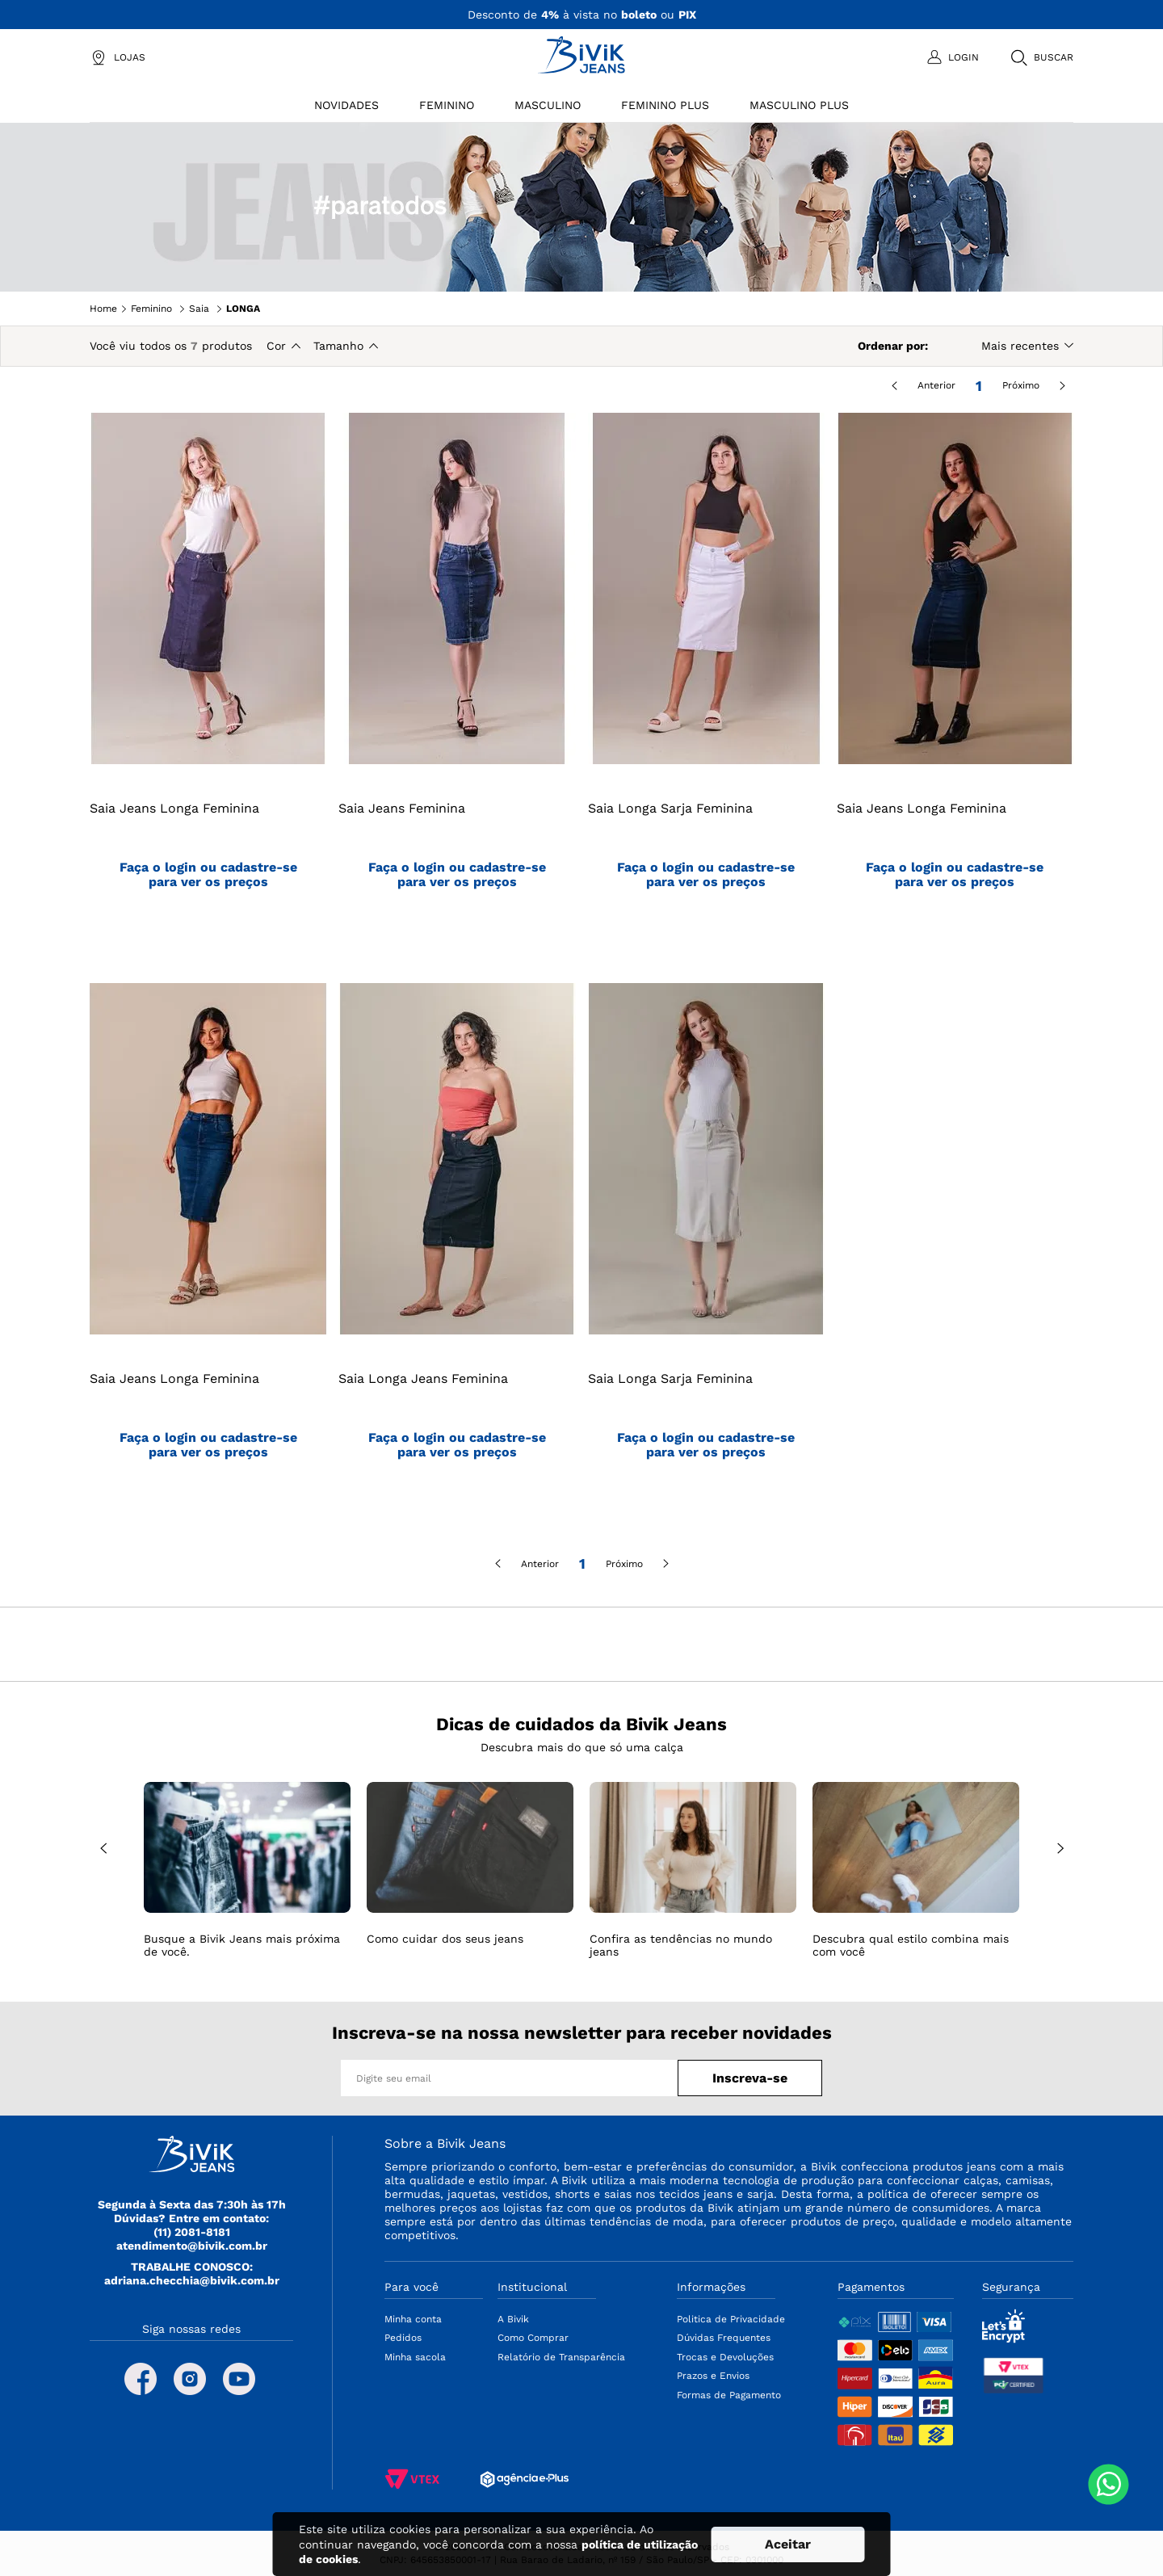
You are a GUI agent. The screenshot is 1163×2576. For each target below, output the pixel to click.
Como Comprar (533, 2337)
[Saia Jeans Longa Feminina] (208, 682)
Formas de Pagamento (729, 2395)
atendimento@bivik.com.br (191, 2245)
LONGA (243, 308)
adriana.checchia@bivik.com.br (191, 2280)
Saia (199, 308)
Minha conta (413, 2319)
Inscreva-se (749, 2078)
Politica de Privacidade (731, 2319)
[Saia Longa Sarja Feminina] (706, 682)
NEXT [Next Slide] (1060, 1848)
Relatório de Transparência (561, 2357)
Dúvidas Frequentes (723, 2337)
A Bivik (513, 2319)
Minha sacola (415, 2357)
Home (103, 308)
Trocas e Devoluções (725, 2357)
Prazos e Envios (713, 2375)
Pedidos (403, 2337)
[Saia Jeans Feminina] (456, 682)
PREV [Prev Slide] (103, 1848)
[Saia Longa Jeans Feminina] (456, 1252)
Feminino (151, 308)
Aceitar (788, 2544)
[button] (1041, 57)
